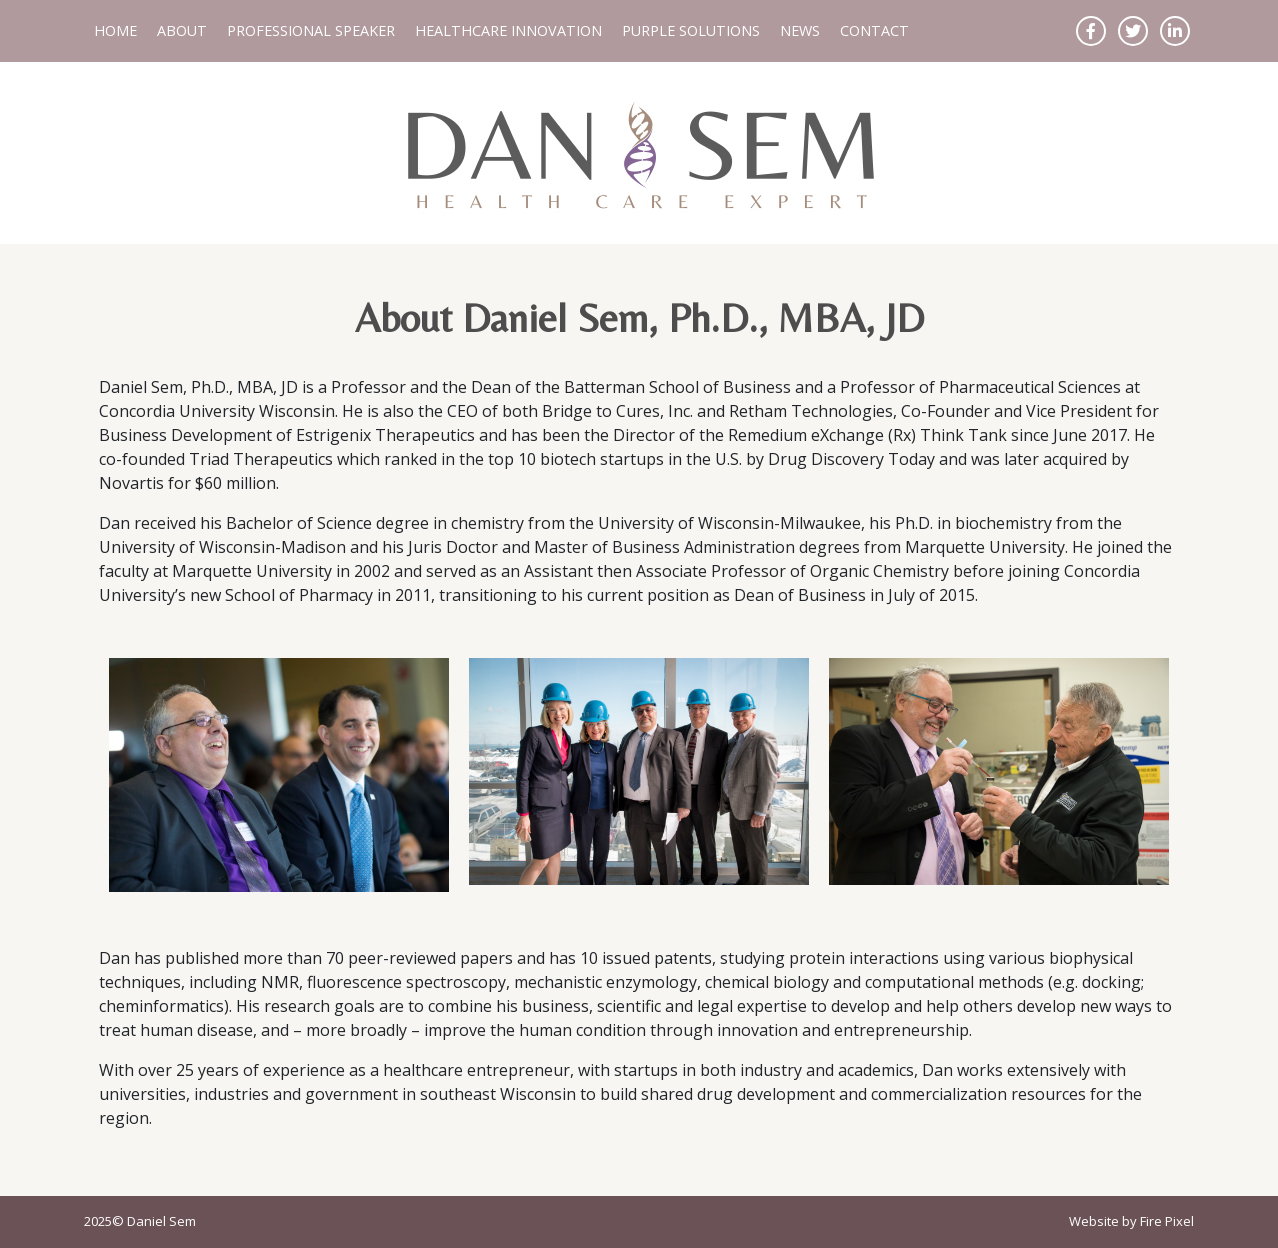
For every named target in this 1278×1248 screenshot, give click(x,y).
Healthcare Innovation (508, 30)
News (800, 30)
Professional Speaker (311, 30)
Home (115, 30)
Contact (874, 30)
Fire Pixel (1167, 1221)
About (182, 30)
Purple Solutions (691, 30)
